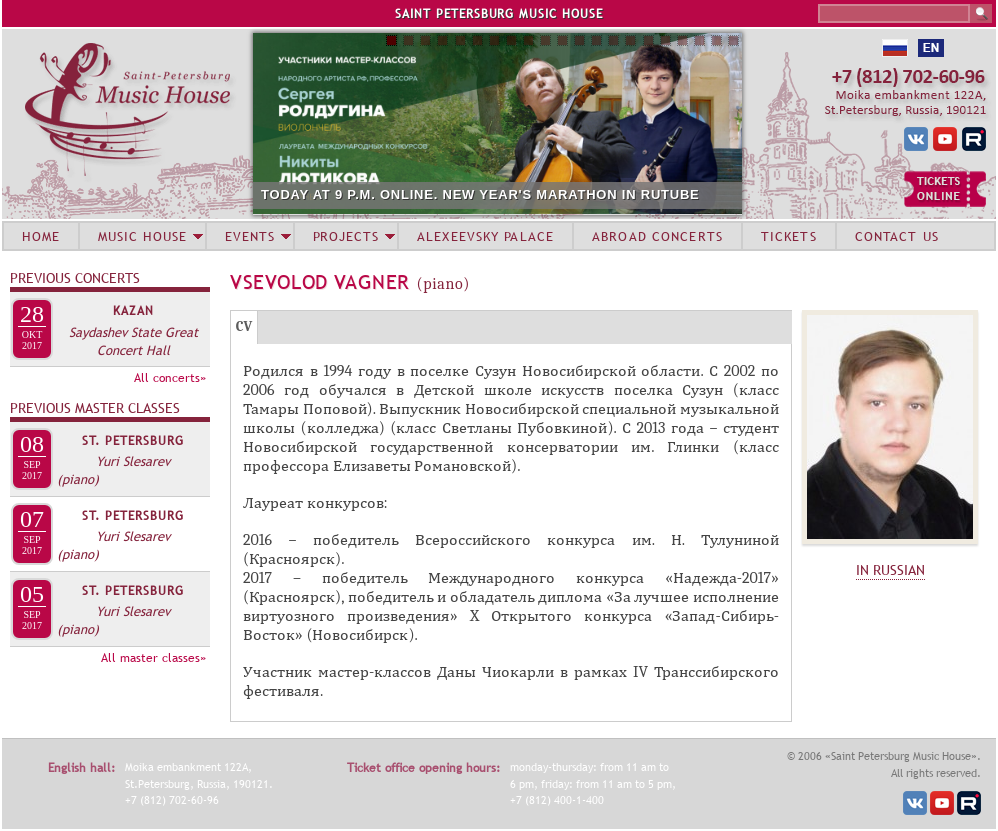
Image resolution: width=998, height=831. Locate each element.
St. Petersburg (133, 441)
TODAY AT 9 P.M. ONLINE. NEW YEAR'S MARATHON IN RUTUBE (480, 194)
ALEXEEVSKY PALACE (485, 236)
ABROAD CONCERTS (657, 236)
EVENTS (250, 236)
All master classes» (153, 658)
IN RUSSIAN (890, 570)
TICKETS (789, 236)
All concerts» (170, 378)
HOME (41, 236)
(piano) (78, 479)
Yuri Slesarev (133, 461)
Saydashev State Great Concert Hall (133, 341)
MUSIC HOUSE (142, 236)
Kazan (133, 311)
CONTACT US (897, 236)
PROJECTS (346, 236)
